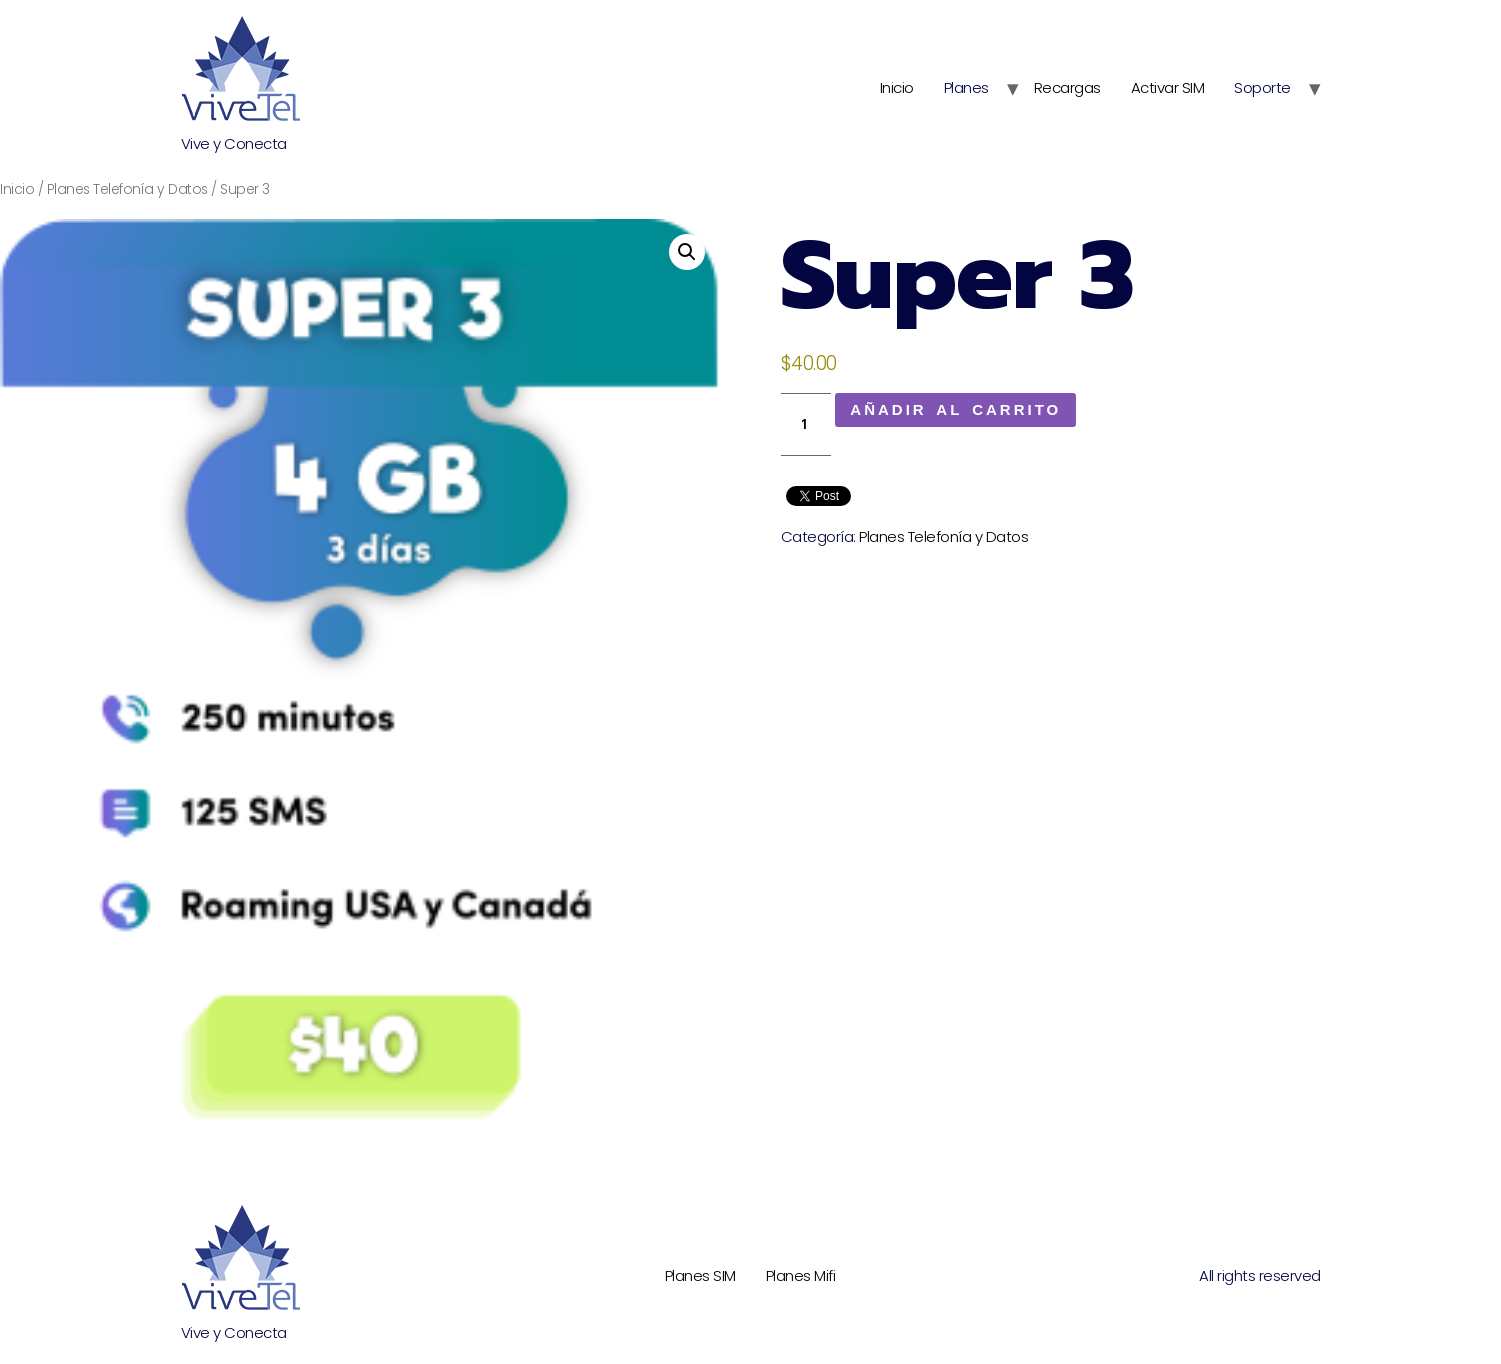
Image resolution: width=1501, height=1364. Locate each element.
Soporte (1262, 87)
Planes (966, 87)
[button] (687, 252)
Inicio (897, 87)
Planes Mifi (801, 1275)
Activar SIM (1168, 87)
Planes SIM (700, 1275)
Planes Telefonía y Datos (127, 189)
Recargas (1067, 87)
